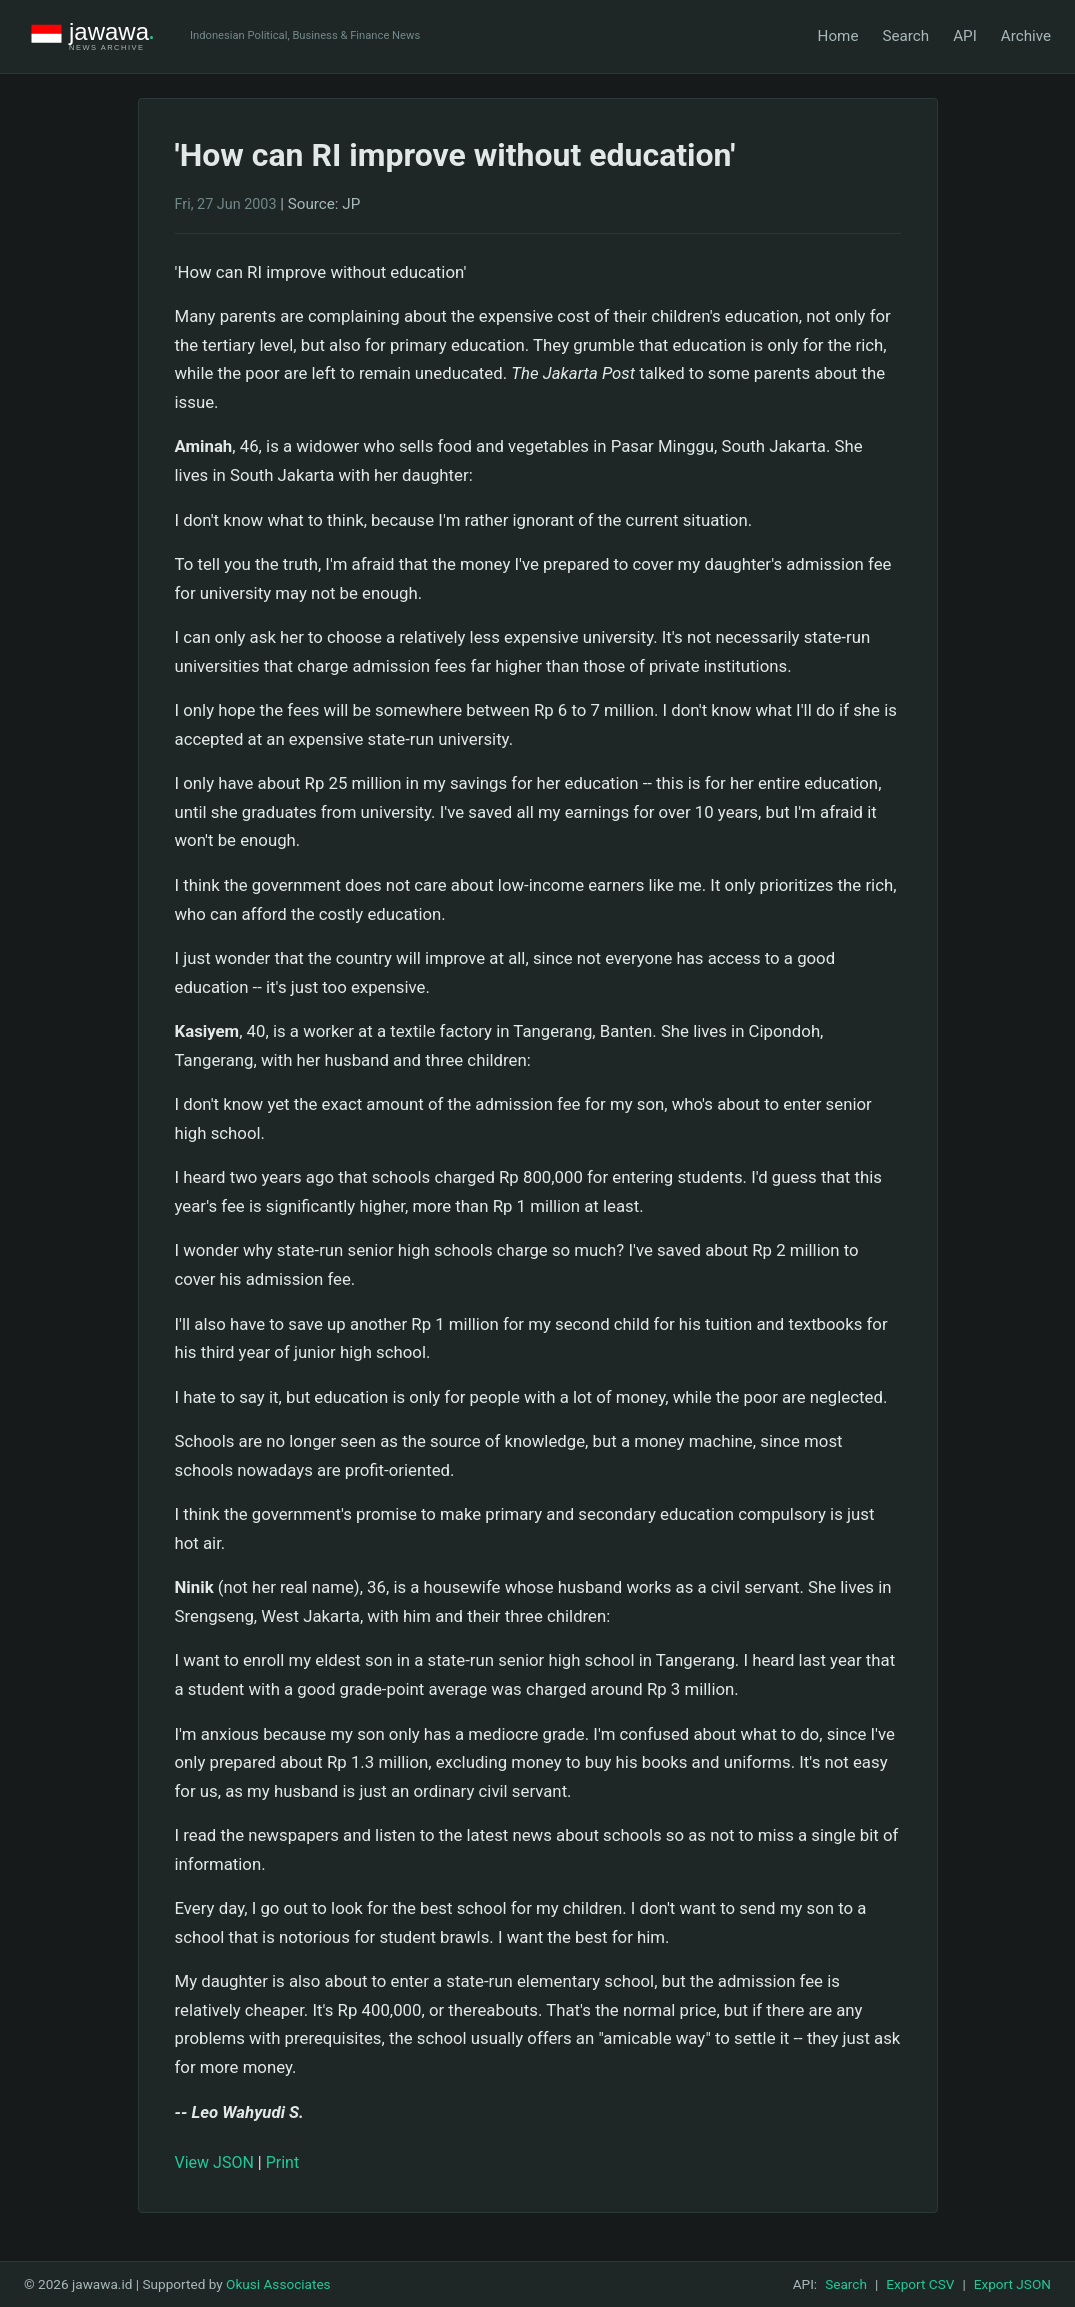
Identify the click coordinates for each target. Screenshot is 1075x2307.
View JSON (214, 2162)
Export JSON (1012, 2284)
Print (282, 2162)
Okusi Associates (278, 2284)
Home (838, 36)
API (965, 36)
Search (905, 36)
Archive (1026, 36)
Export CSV (920, 2284)
